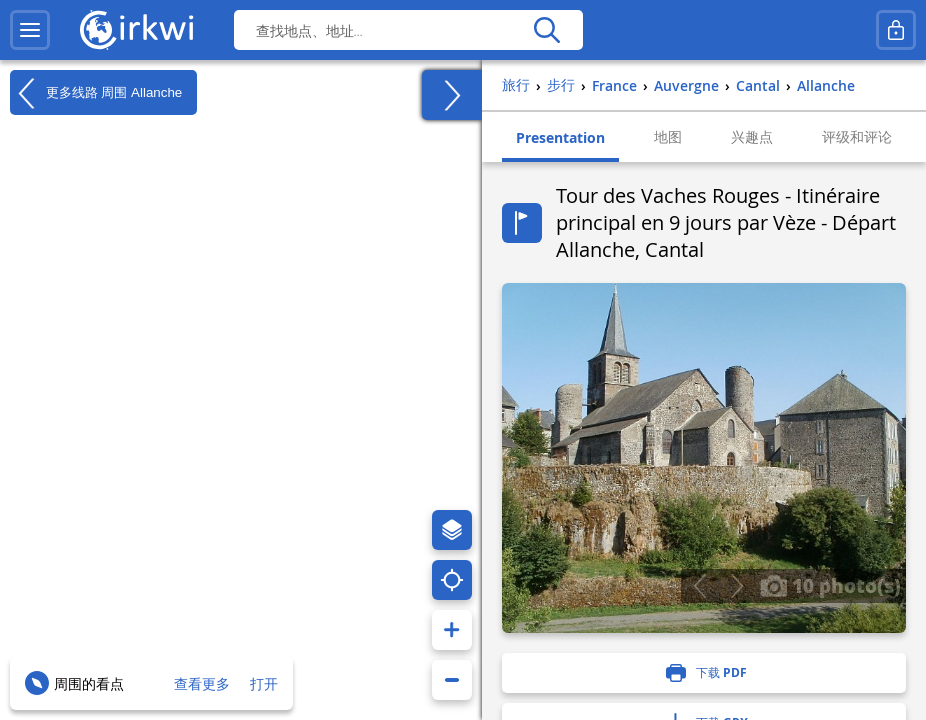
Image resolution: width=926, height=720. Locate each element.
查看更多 (202, 683)
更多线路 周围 (96, 93)
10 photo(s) (830, 585)
